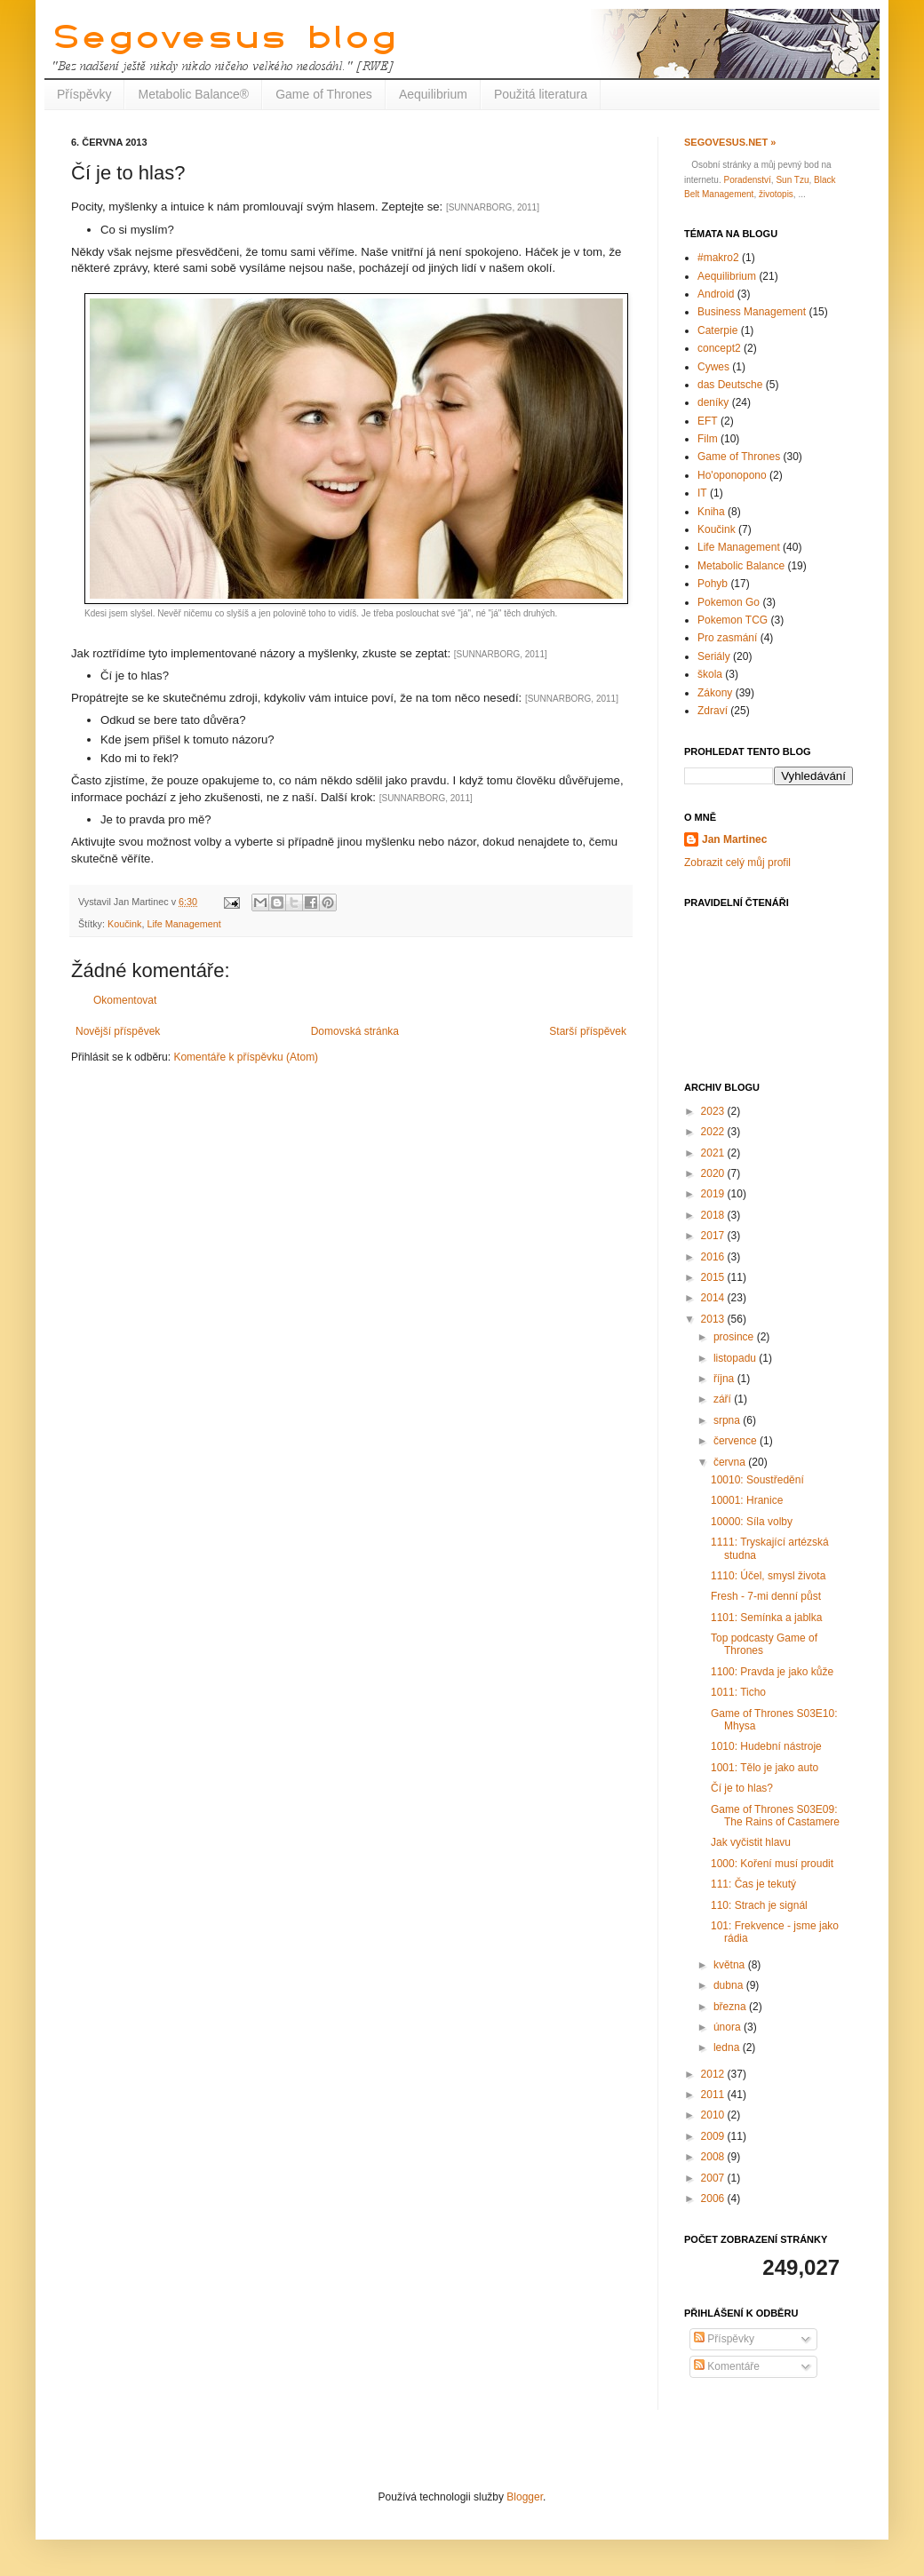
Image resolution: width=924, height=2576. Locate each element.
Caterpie (717, 330)
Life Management (183, 923)
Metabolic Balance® (193, 94)
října (725, 1378)
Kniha (711, 511)
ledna (728, 2047)
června (730, 1462)
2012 (714, 2074)
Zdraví (712, 710)
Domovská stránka (355, 1031)
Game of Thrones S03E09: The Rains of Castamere (775, 1815)
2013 (714, 1319)
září (723, 1399)
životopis (776, 194)
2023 (714, 1111)
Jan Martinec (734, 839)
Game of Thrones (323, 94)
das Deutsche (729, 384)
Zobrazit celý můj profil (737, 862)
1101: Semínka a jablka (766, 1617)
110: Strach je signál (759, 1905)
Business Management (751, 312)
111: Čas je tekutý (753, 1884)
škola (709, 674)
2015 (714, 1277)
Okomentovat (124, 1000)
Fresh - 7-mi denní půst (766, 1596)
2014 (714, 1298)
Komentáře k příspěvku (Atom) (245, 1057)
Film (707, 439)
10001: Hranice (747, 1500)
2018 (714, 1215)
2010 (714, 2115)
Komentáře (727, 2366)
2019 (714, 1194)
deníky (713, 402)
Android (715, 294)
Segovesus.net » (730, 142)
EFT (707, 421)
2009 (714, 2136)
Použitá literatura (540, 94)
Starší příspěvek (587, 1031)
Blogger (524, 2497)
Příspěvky (84, 94)
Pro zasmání (727, 638)
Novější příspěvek (118, 1031)
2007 (714, 2178)
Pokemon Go (728, 602)
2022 (714, 1131)
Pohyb (712, 583)
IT (702, 493)
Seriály (713, 656)
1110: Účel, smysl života (768, 1576)
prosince (735, 1337)
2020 (714, 1173)
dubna (729, 1985)
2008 (714, 2157)
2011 (714, 2094)
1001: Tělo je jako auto (764, 1767)
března (731, 2006)
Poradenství (746, 180)
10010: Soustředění (757, 1480)
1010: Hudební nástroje (766, 1746)
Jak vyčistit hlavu (751, 1842)
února (728, 2027)
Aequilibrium (433, 94)
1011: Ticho (738, 1692)
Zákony (714, 693)
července (736, 1441)
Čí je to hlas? (742, 1788)
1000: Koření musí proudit (772, 1863)
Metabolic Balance (741, 566)
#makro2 (718, 257)
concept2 (719, 348)
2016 (714, 1257)
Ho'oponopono (732, 475)
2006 (714, 2198)
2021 (714, 1153)
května (730, 1965)
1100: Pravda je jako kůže (772, 1672)
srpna (728, 1420)
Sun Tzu (792, 180)
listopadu (736, 1358)
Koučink (124, 923)
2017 (714, 1235)
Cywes (713, 367)
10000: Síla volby (752, 1521)
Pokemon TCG (732, 620)
